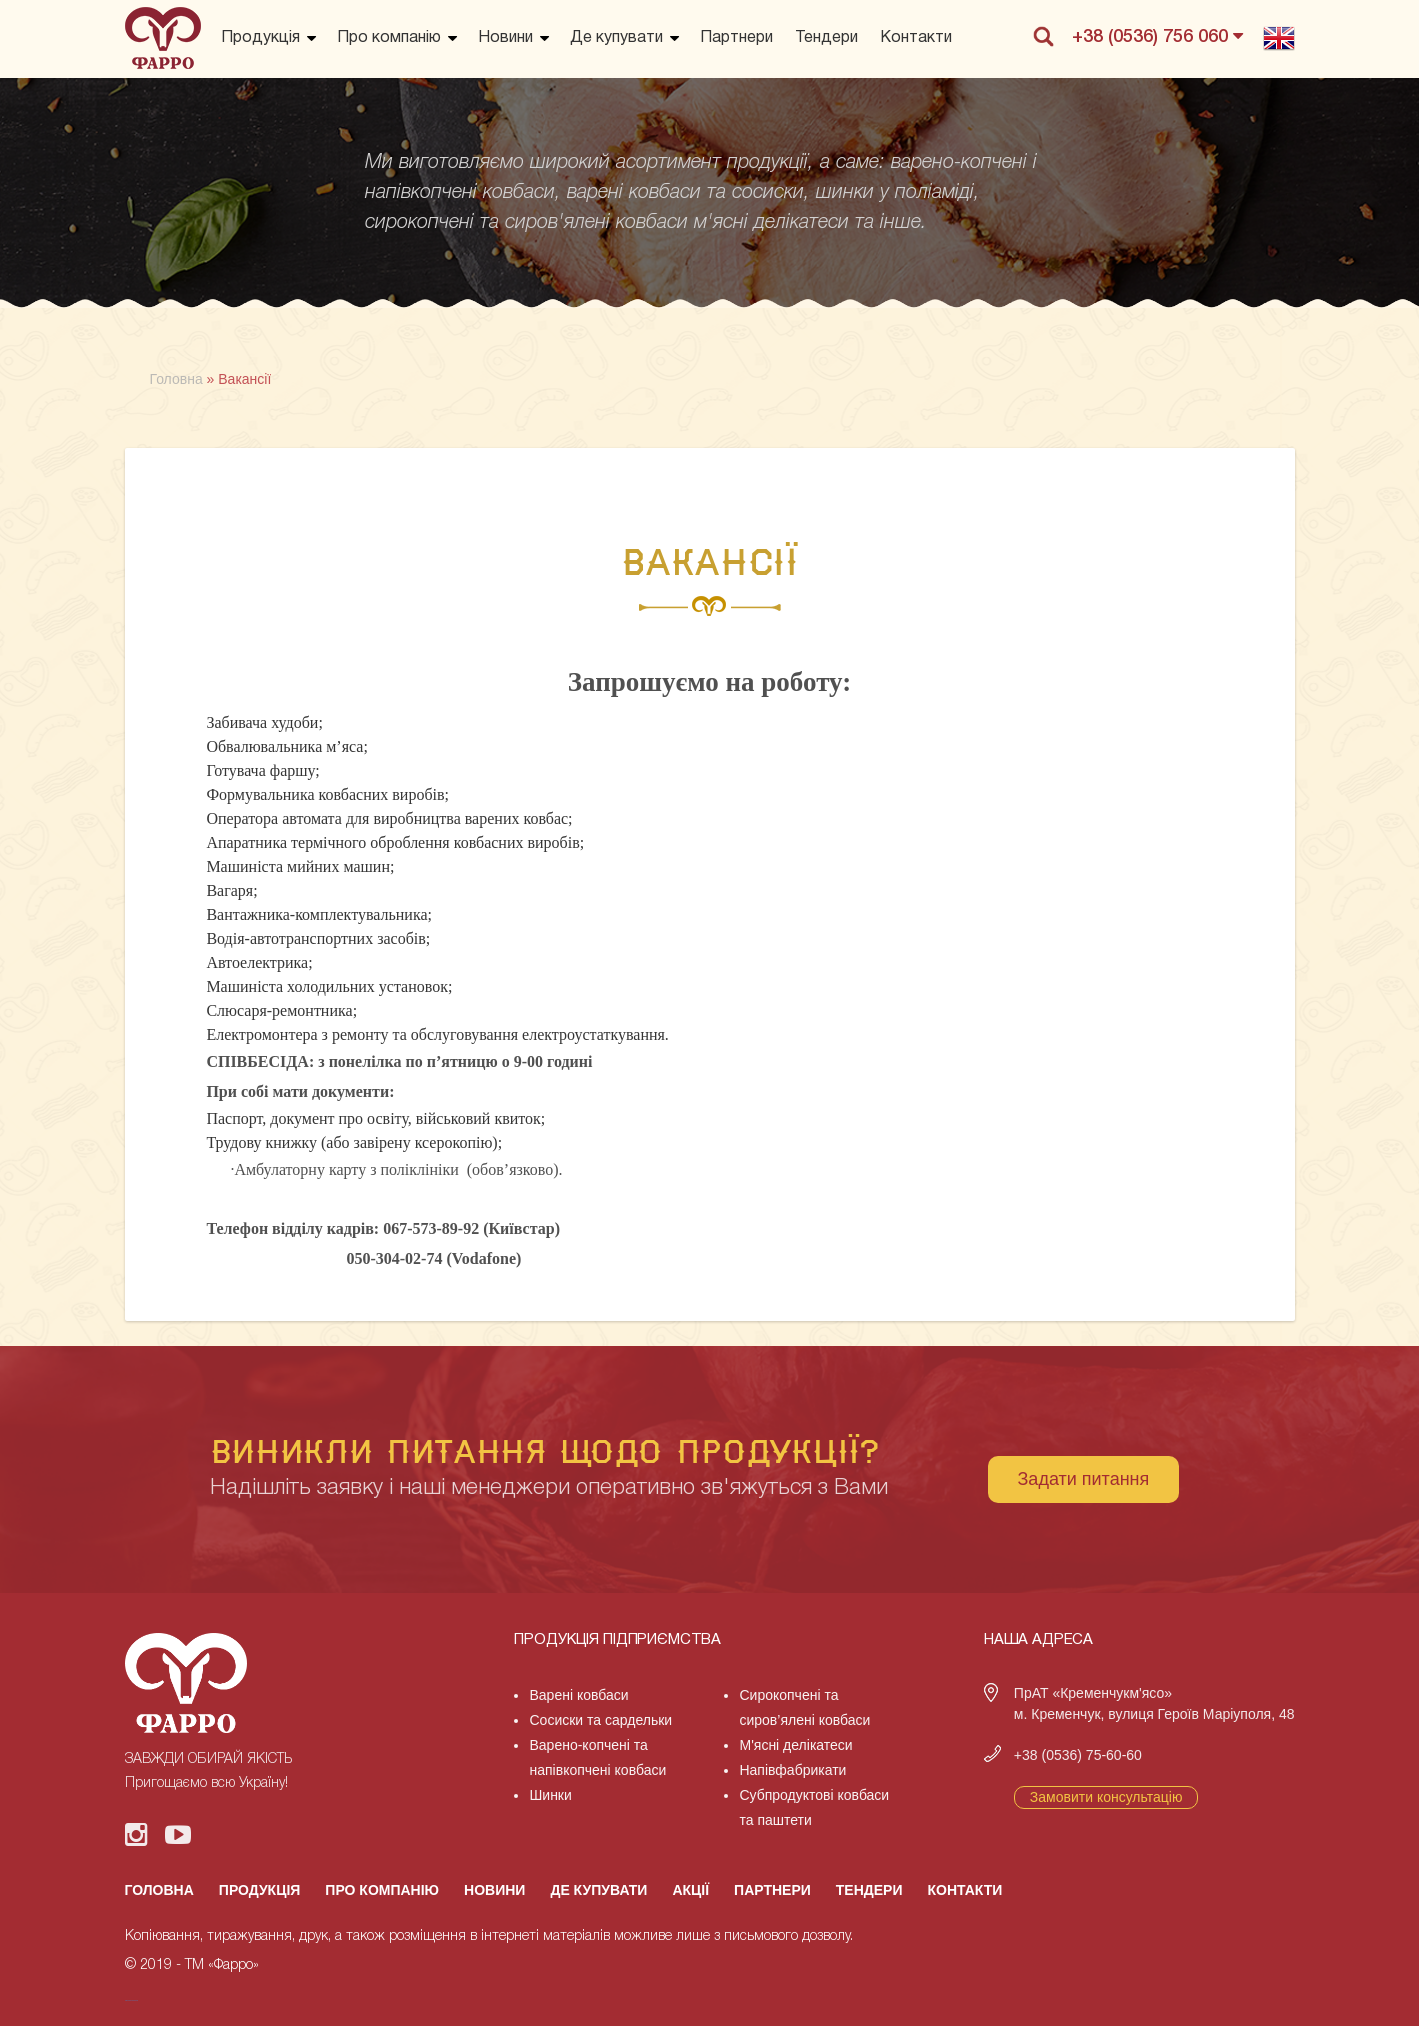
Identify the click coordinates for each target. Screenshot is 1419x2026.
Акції (690, 1890)
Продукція (260, 38)
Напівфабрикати (792, 1770)
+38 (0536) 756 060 (1157, 36)
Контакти (916, 38)
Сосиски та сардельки (600, 1720)
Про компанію (389, 38)
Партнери (736, 38)
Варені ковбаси (578, 1695)
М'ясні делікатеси (795, 1745)
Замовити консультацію (1106, 1797)
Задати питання (1084, 1479)
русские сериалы (131, 2000)
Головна (159, 1890)
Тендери (826, 38)
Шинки (550, 1795)
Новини (505, 38)
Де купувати (616, 38)
